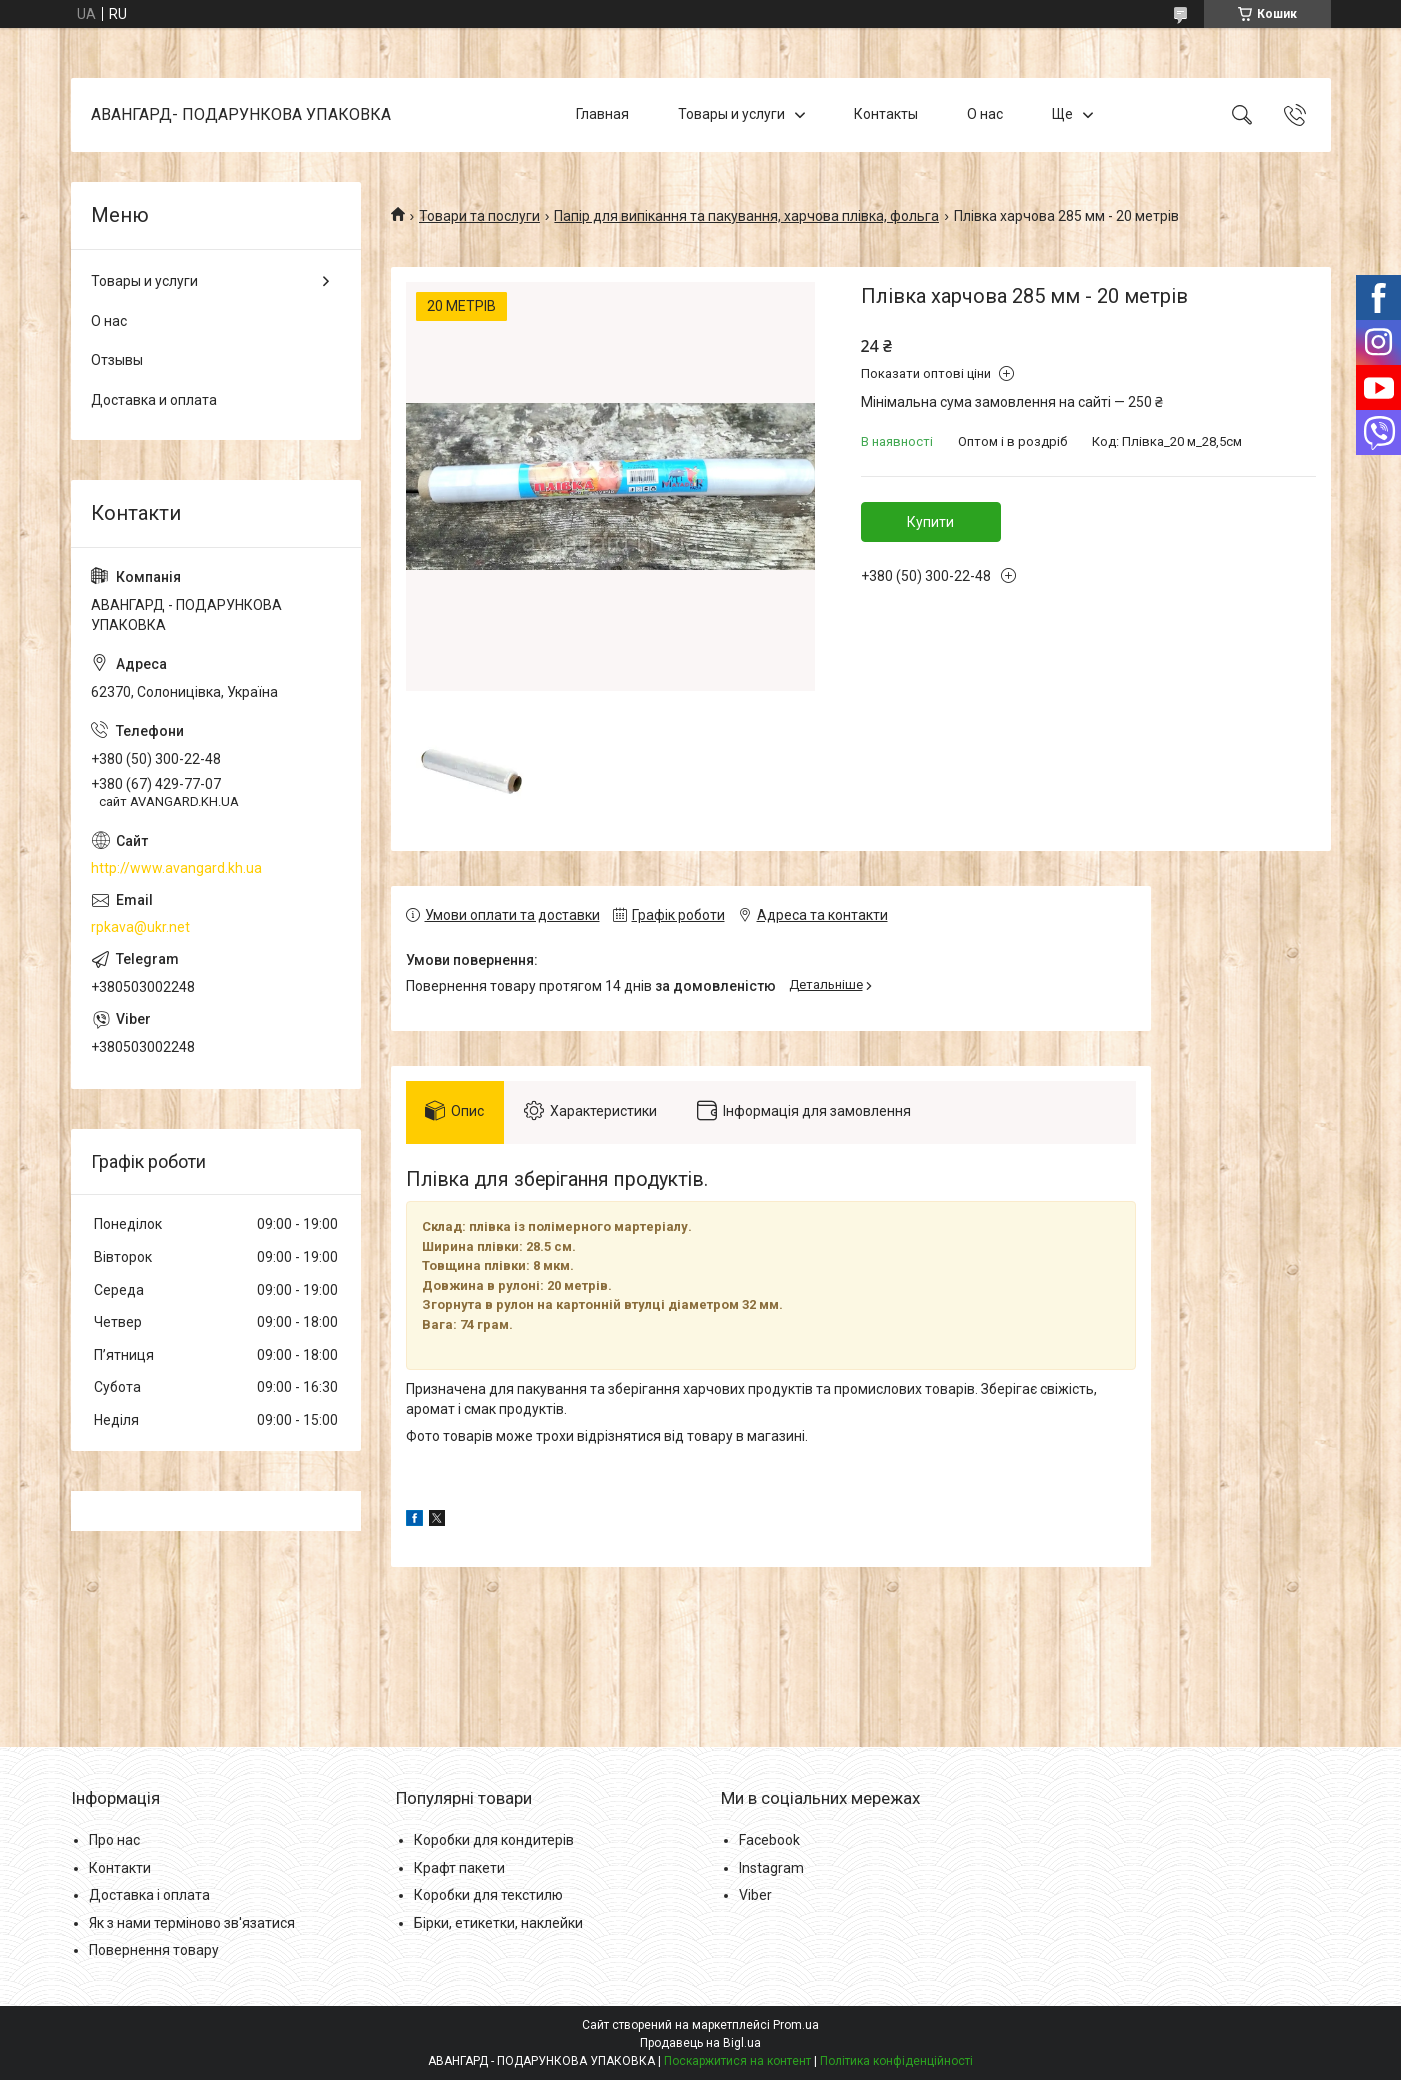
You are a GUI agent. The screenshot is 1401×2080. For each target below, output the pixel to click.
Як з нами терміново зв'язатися (192, 1923)
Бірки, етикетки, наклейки (498, 1923)
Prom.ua (796, 2025)
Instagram (771, 1868)
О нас (985, 114)
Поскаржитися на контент (737, 2061)
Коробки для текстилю (488, 1895)
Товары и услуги (731, 114)
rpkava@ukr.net (140, 927)
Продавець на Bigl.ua (700, 2043)
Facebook (769, 1840)
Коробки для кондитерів (494, 1840)
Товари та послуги (479, 216)
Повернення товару (154, 1951)
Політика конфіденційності (896, 2061)
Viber (755, 1895)
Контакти (120, 1868)
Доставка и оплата (154, 400)
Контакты (886, 114)
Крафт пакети (459, 1868)
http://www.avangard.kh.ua (176, 868)
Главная (602, 114)
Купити (930, 522)
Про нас (114, 1840)
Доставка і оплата (149, 1895)
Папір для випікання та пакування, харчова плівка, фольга (746, 216)
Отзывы (117, 360)
